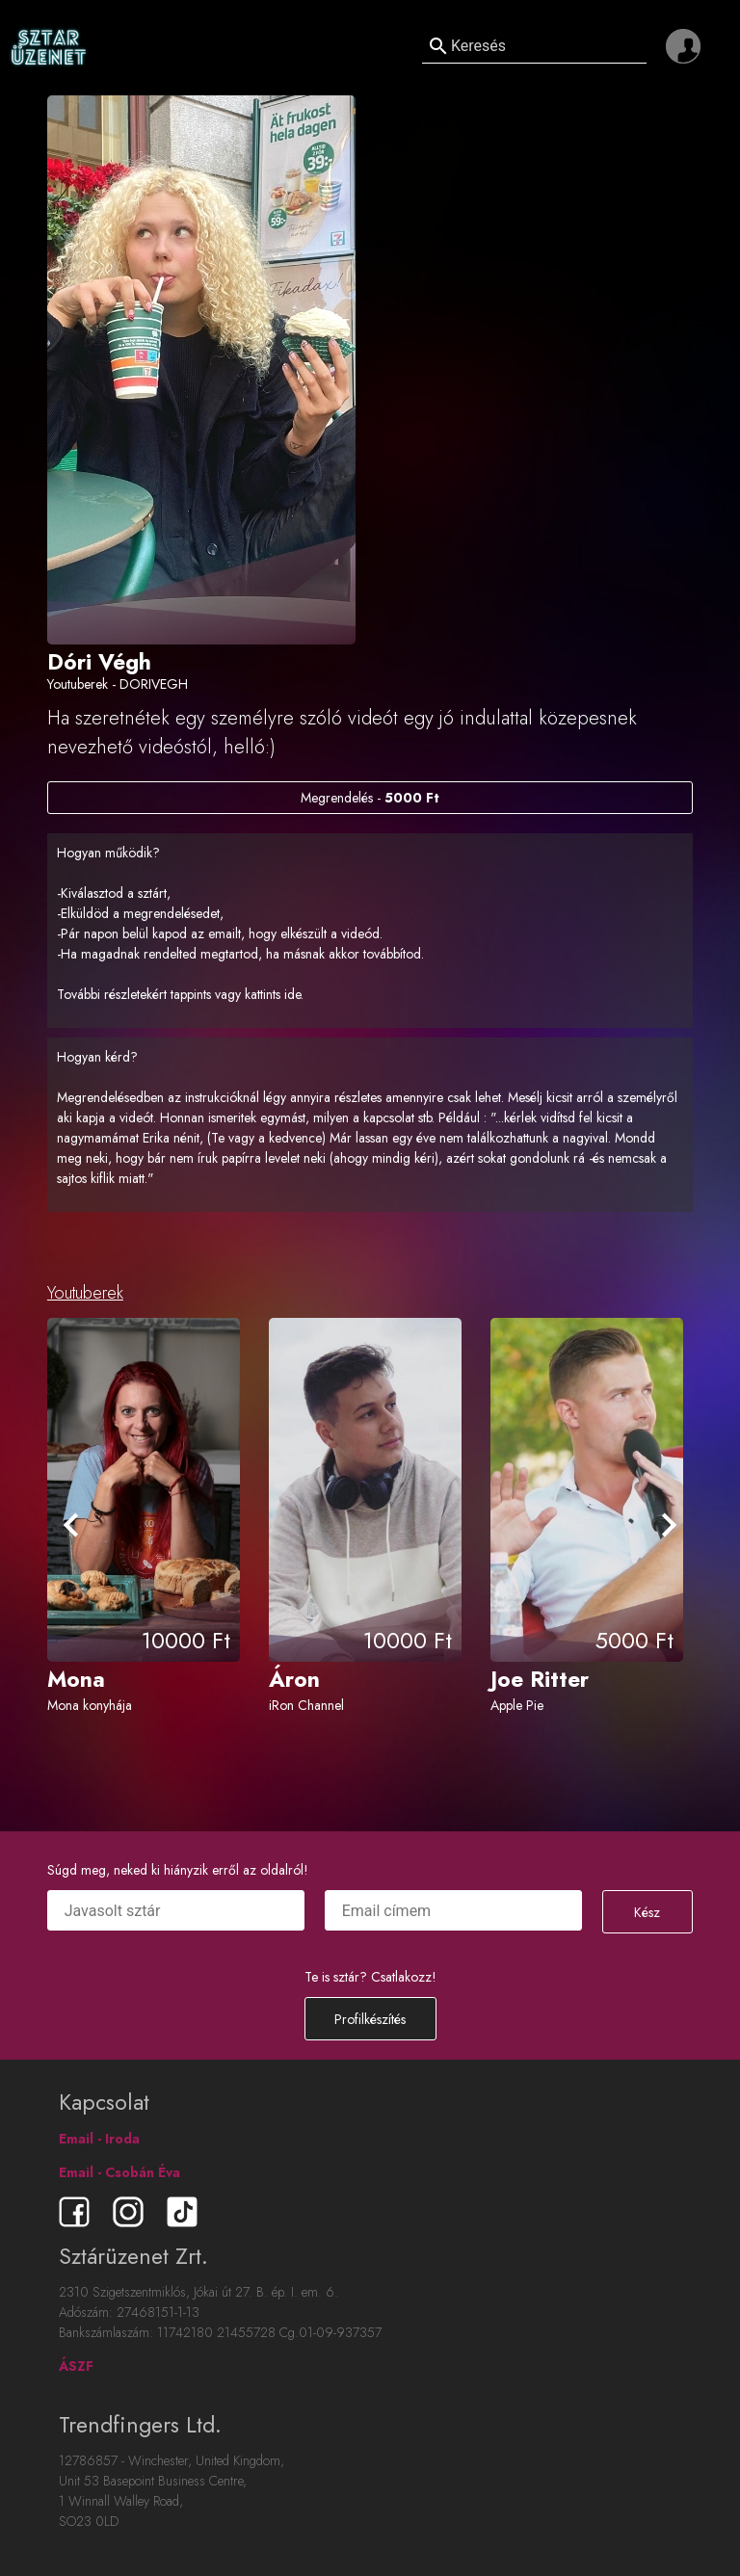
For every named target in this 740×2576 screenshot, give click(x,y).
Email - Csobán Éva (119, 2172)
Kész (647, 1912)
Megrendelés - (370, 797)
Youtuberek (85, 1292)
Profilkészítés (370, 2019)
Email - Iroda (99, 2138)
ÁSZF (76, 2366)
